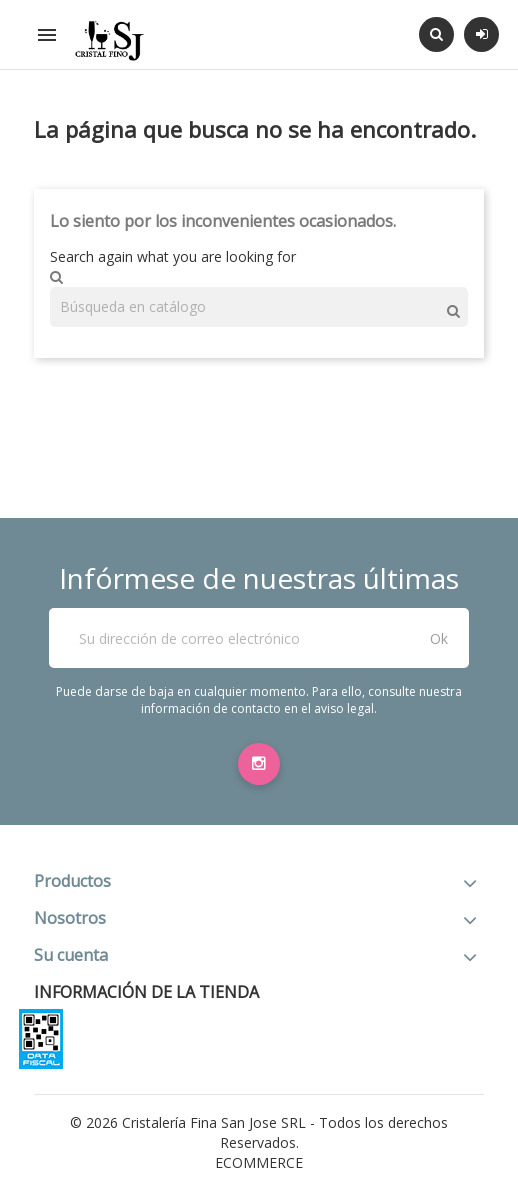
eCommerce (259, 1162)
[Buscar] (259, 307)
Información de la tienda (146, 992)
